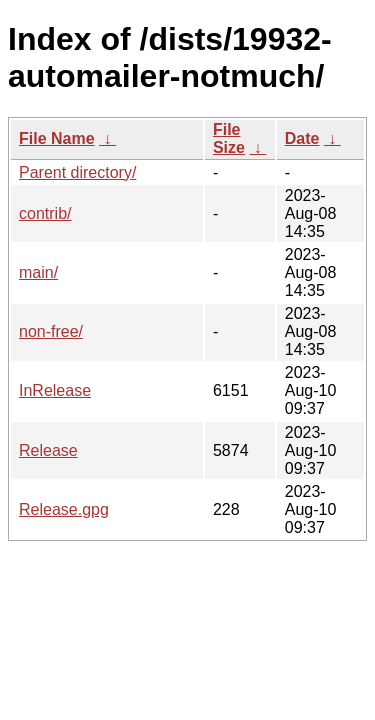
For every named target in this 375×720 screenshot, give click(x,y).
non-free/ (51, 331)
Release (48, 450)
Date (302, 138)
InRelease (55, 390)
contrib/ (45, 213)
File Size (229, 138)
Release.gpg (64, 509)
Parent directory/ (77, 172)
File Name (57, 138)
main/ (38, 272)
